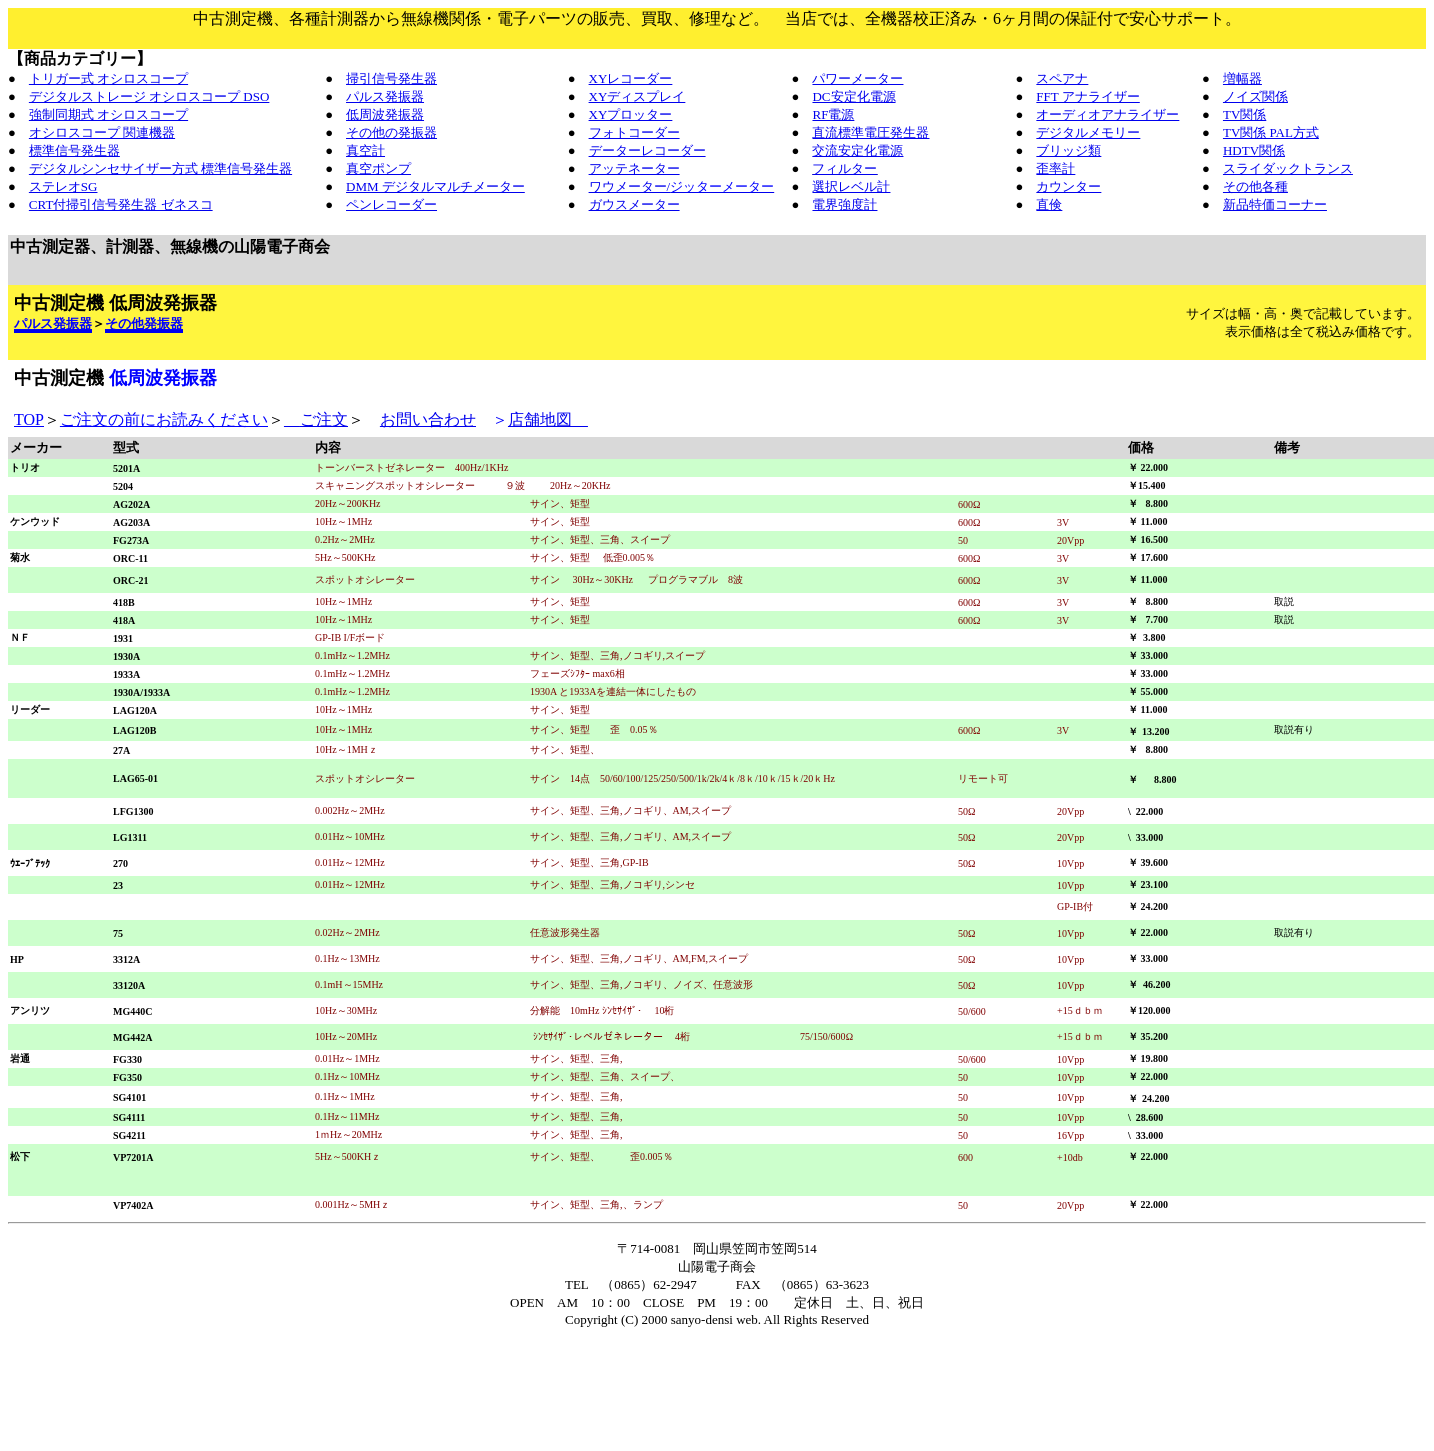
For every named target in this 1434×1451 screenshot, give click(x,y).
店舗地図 (548, 419)
